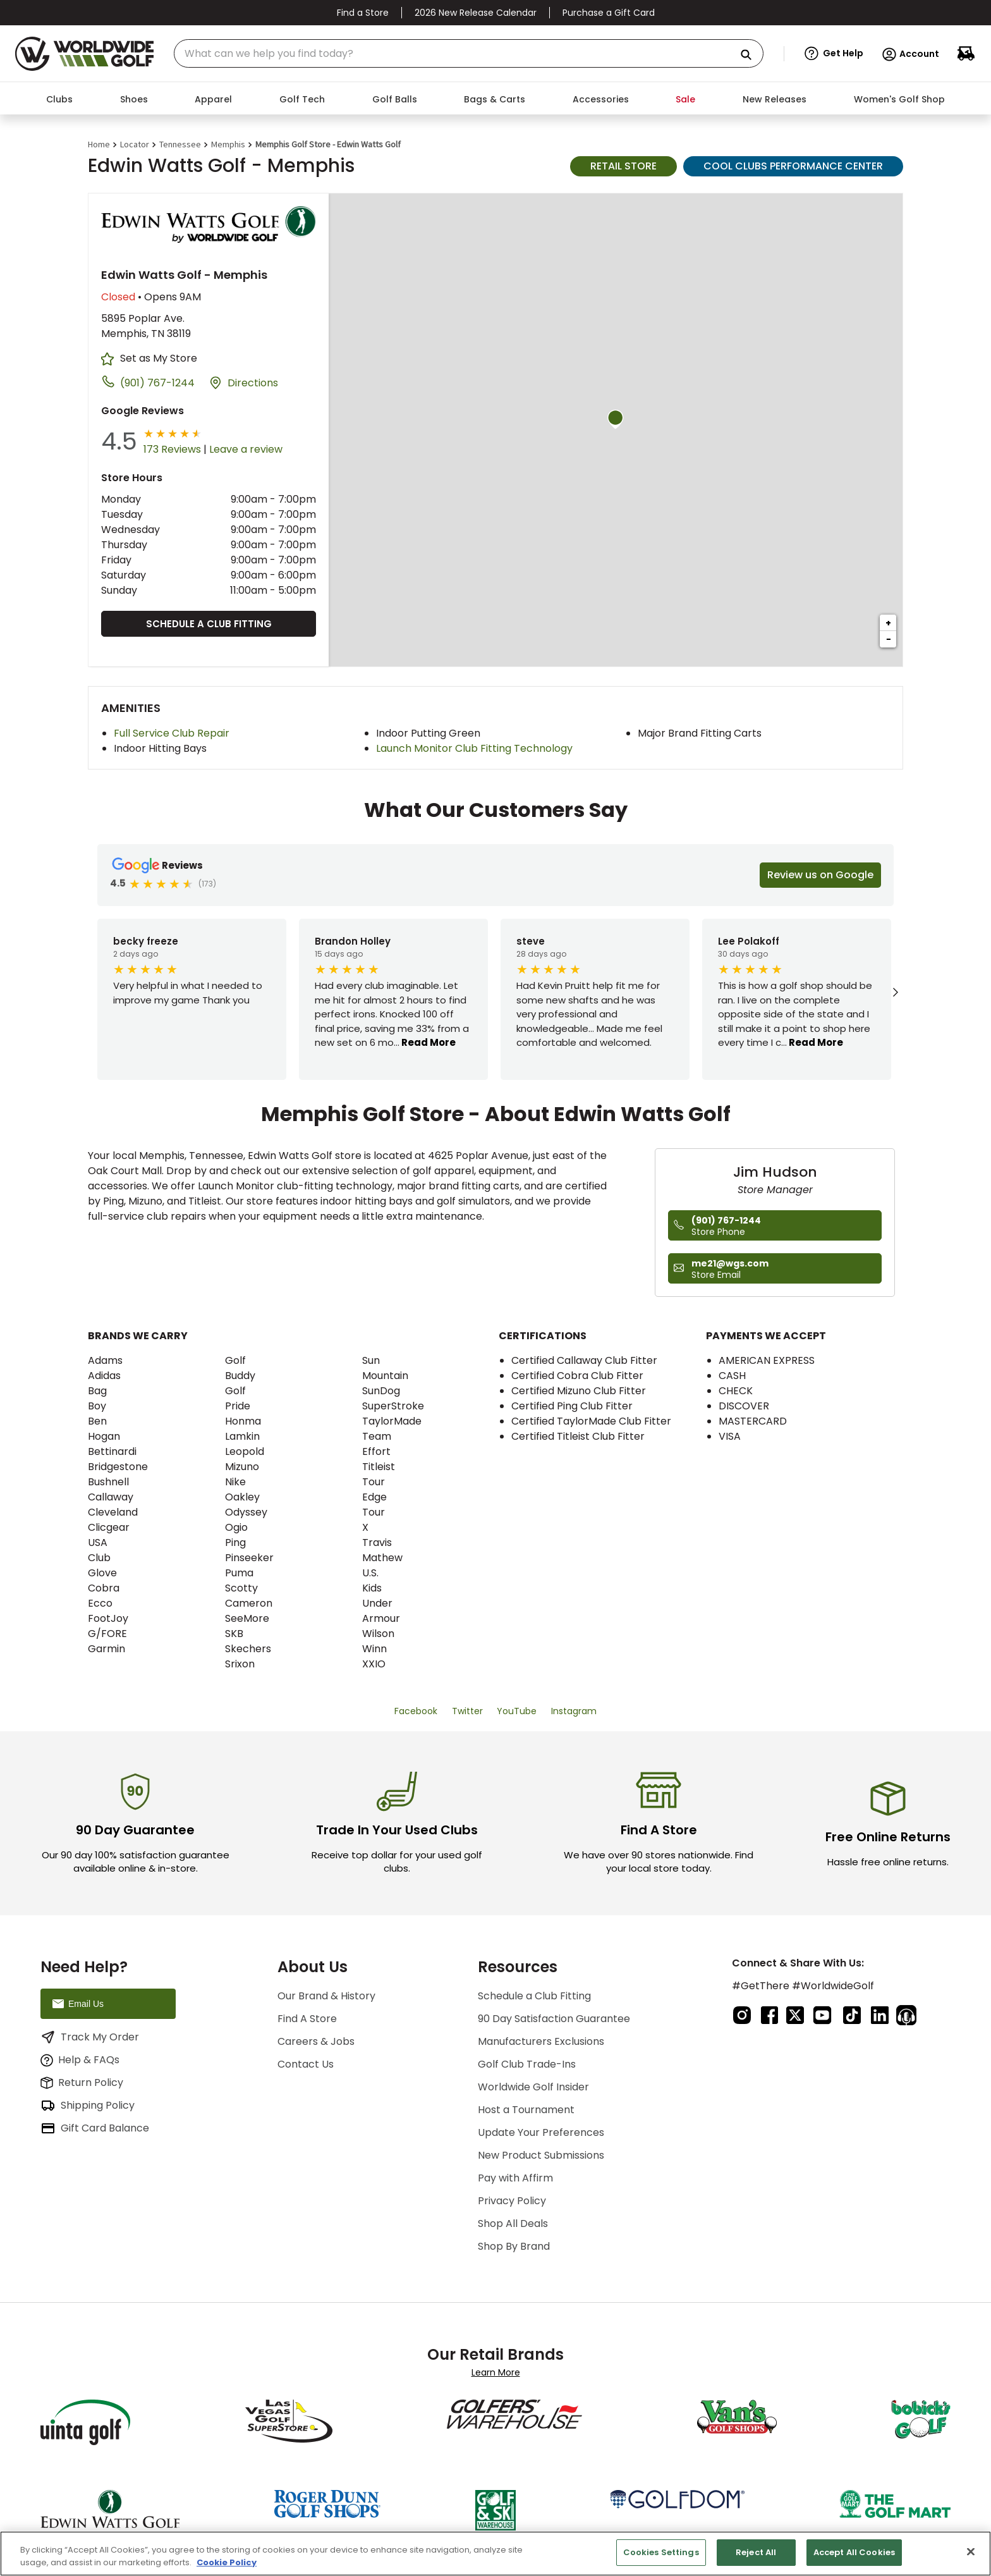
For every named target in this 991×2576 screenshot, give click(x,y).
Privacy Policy (512, 2200)
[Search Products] (751, 55)
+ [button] (888, 622)
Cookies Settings (661, 2552)
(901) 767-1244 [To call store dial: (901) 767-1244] (157, 383)
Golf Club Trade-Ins (527, 2064)
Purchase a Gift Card (608, 12)
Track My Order (89, 2037)
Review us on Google (820, 875)
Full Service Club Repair (171, 733)
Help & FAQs (79, 2059)
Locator (134, 144)
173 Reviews (172, 449)
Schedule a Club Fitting (209, 623)
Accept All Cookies (854, 2552)
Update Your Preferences (541, 2132)
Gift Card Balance (94, 2128)
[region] (495, 2553)
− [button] (888, 639)
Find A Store (307, 2018)
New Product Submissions (541, 2155)
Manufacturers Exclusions (541, 2041)
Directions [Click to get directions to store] (253, 383)
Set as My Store (158, 358)
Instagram (574, 1711)
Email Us (77, 2003)
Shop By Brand (514, 2246)
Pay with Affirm (515, 2178)
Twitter (467, 1711)
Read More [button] (427, 1042)
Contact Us (305, 2064)
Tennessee (180, 144)
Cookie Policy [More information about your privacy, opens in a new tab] (227, 2562)
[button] (834, 53)
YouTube (517, 1711)
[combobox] (468, 53)
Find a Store (363, 12)
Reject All (756, 2552)
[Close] (971, 2551)
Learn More (495, 2372)
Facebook (415, 1711)
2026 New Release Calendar (476, 12)
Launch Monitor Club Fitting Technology (474, 748)
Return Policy (81, 2082)
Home (99, 144)
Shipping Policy (87, 2105)
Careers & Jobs (316, 2041)
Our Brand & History (326, 1996)
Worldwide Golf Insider (533, 2087)
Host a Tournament (526, 2109)
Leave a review (246, 449)
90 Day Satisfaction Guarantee (554, 2018)
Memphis (228, 144)
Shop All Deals (513, 2223)
